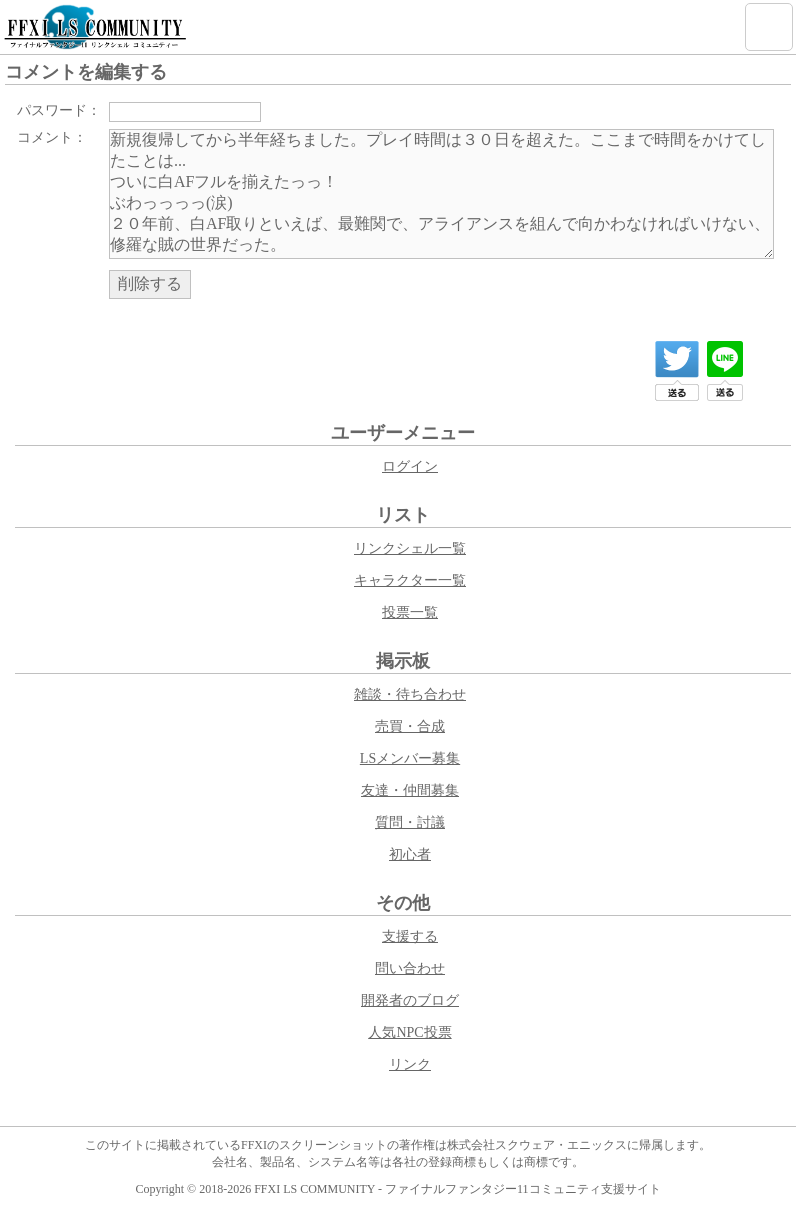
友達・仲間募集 (410, 790)
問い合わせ (410, 968)
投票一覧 (410, 612)
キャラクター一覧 (410, 580)
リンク (410, 1064)
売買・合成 (410, 726)
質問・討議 (410, 822)
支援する (410, 936)
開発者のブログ (410, 1000)
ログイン (410, 466)
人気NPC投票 (409, 1032)
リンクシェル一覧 (410, 548)
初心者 (410, 854)
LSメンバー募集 (410, 758)
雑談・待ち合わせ (410, 694)
